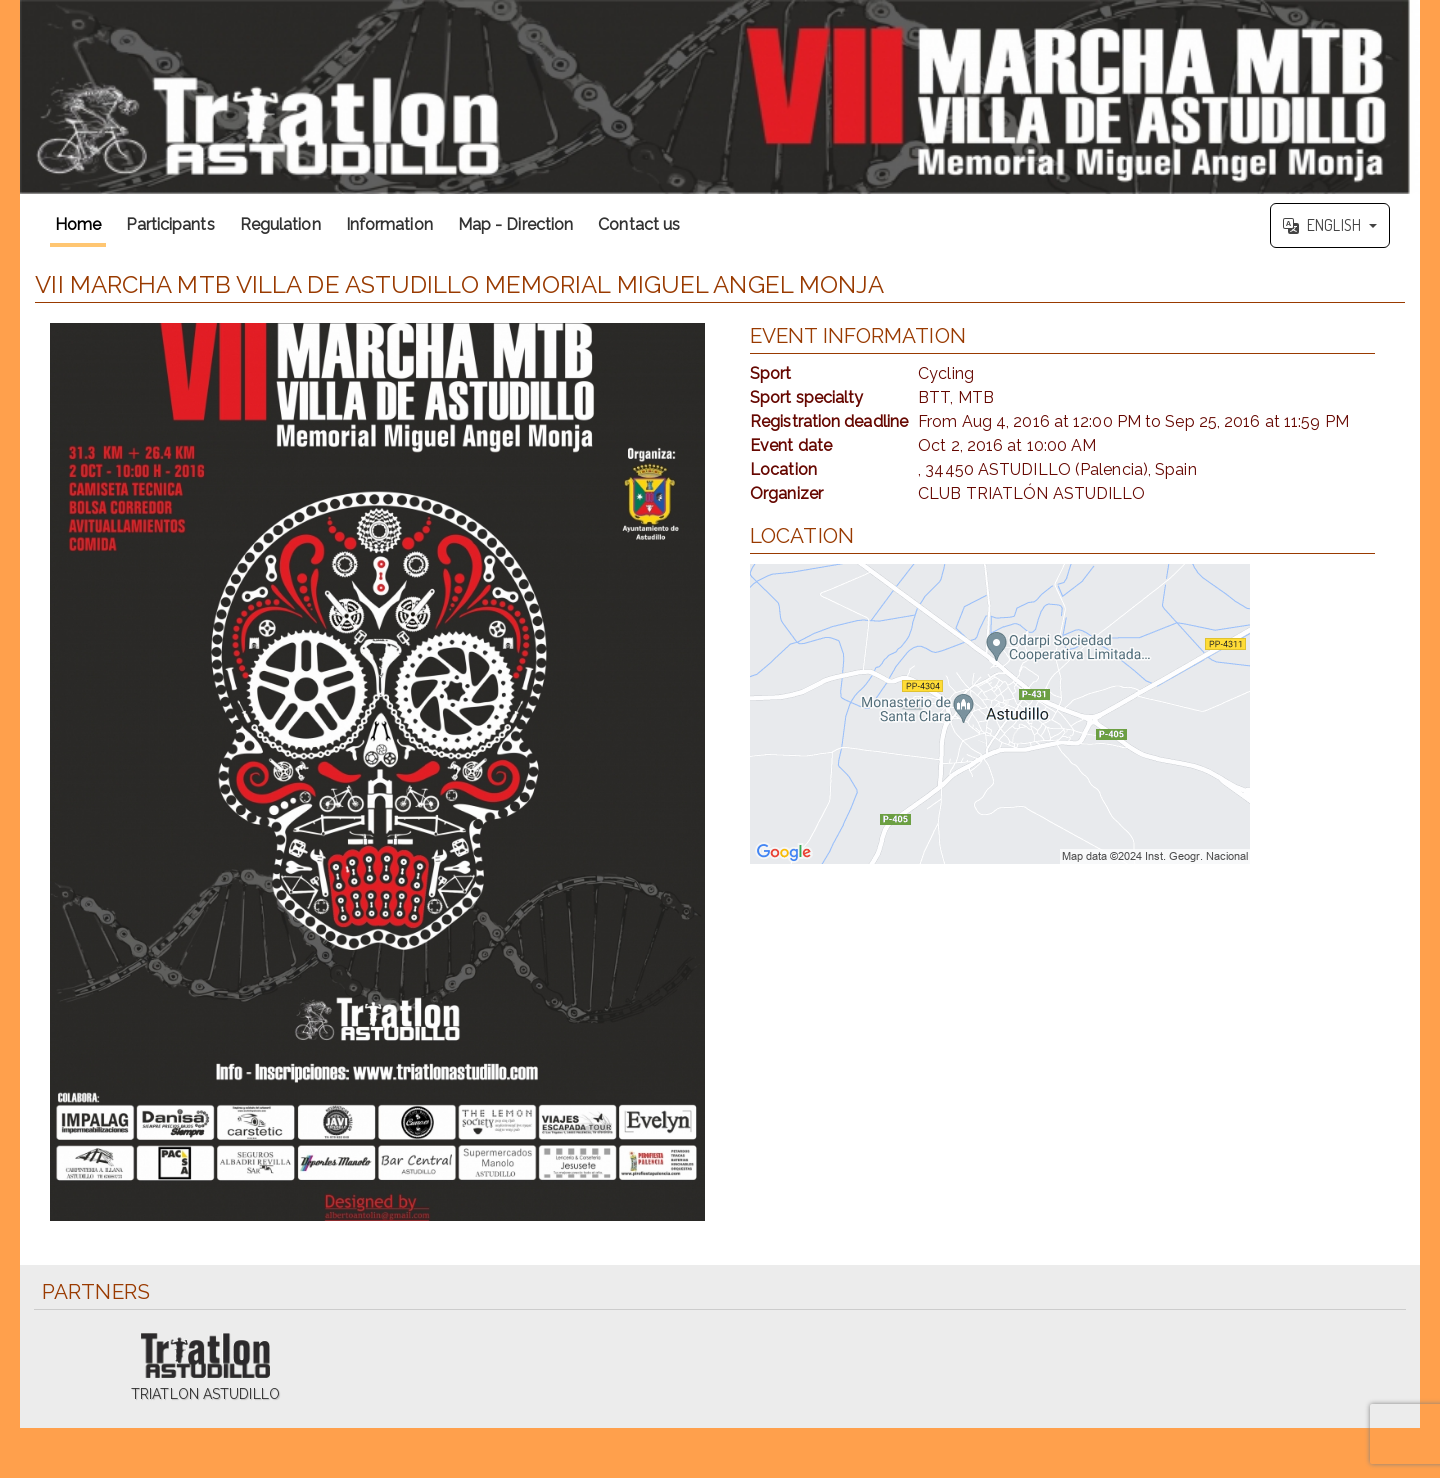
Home (78, 224)
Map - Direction (516, 224)
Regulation (280, 224)
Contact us (639, 224)
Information (389, 224)
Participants (170, 224)
